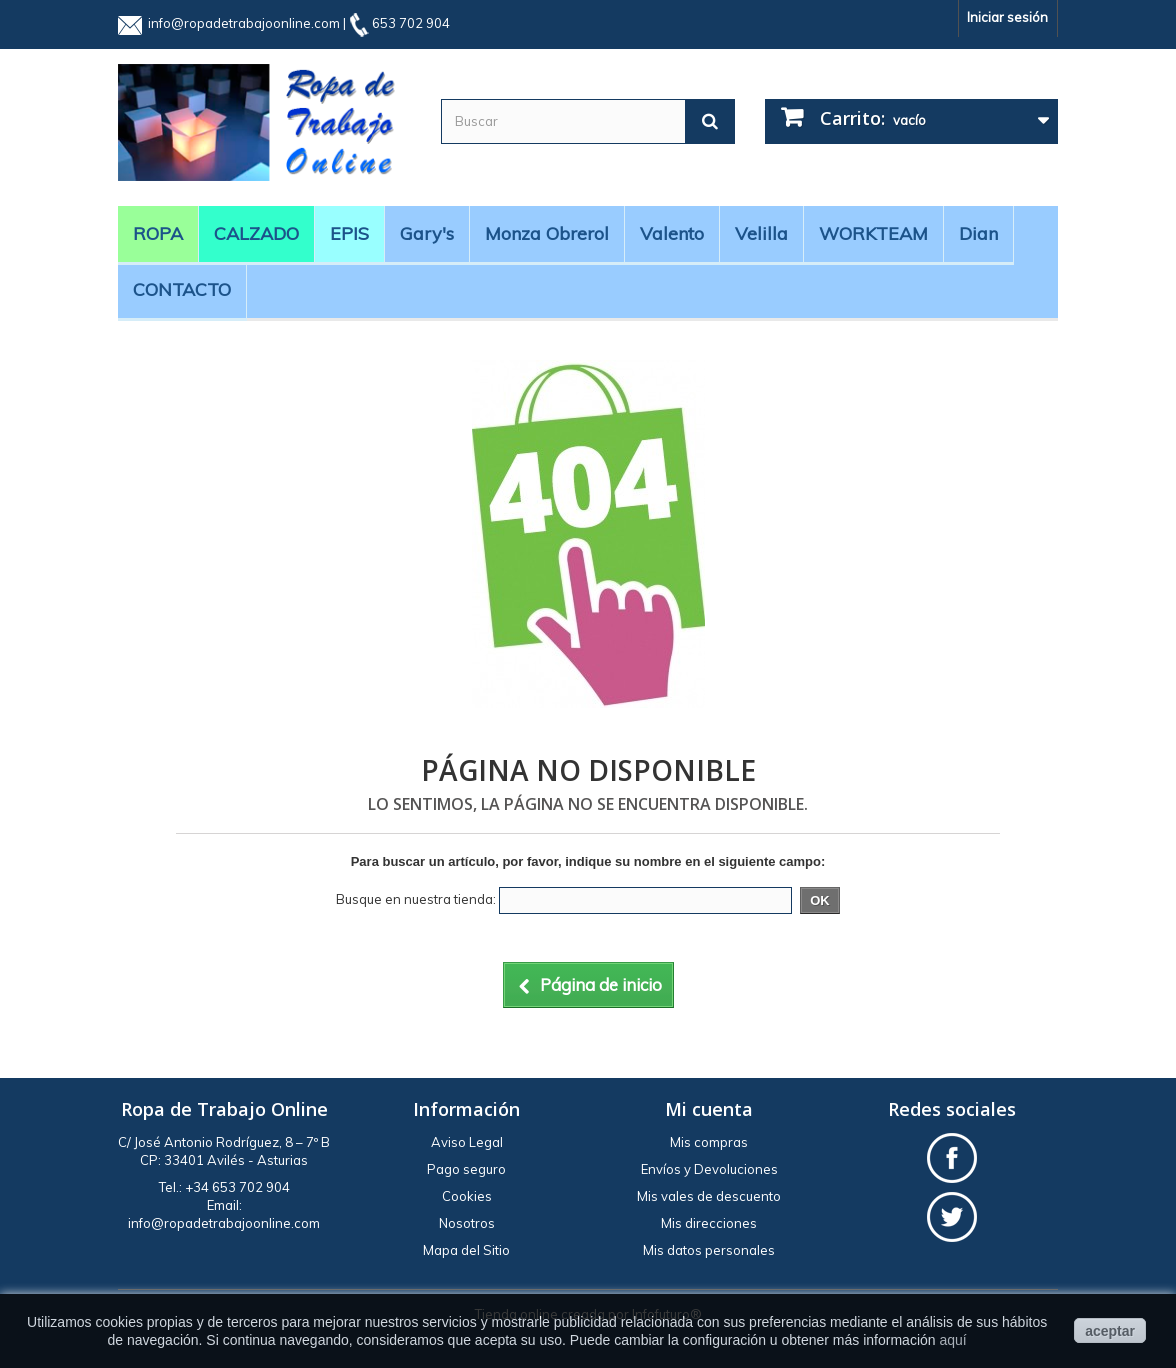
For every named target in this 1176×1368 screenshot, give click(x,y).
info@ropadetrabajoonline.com (244, 23)
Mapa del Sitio (466, 1250)
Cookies (467, 1196)
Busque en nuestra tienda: (416, 899)
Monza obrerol (547, 233)
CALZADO (256, 233)
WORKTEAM (873, 233)
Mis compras (709, 1142)
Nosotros (467, 1223)
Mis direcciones (709, 1223)
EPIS (349, 233)
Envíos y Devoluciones (709, 1169)
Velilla (761, 233)
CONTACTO (182, 289)
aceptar (1110, 1331)
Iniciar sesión (1007, 17)
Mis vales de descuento (709, 1196)
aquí (952, 1340)
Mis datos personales (709, 1250)
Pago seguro (466, 1169)
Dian (978, 233)
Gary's (427, 233)
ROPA (158, 233)
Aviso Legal (467, 1142)
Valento (672, 233)
